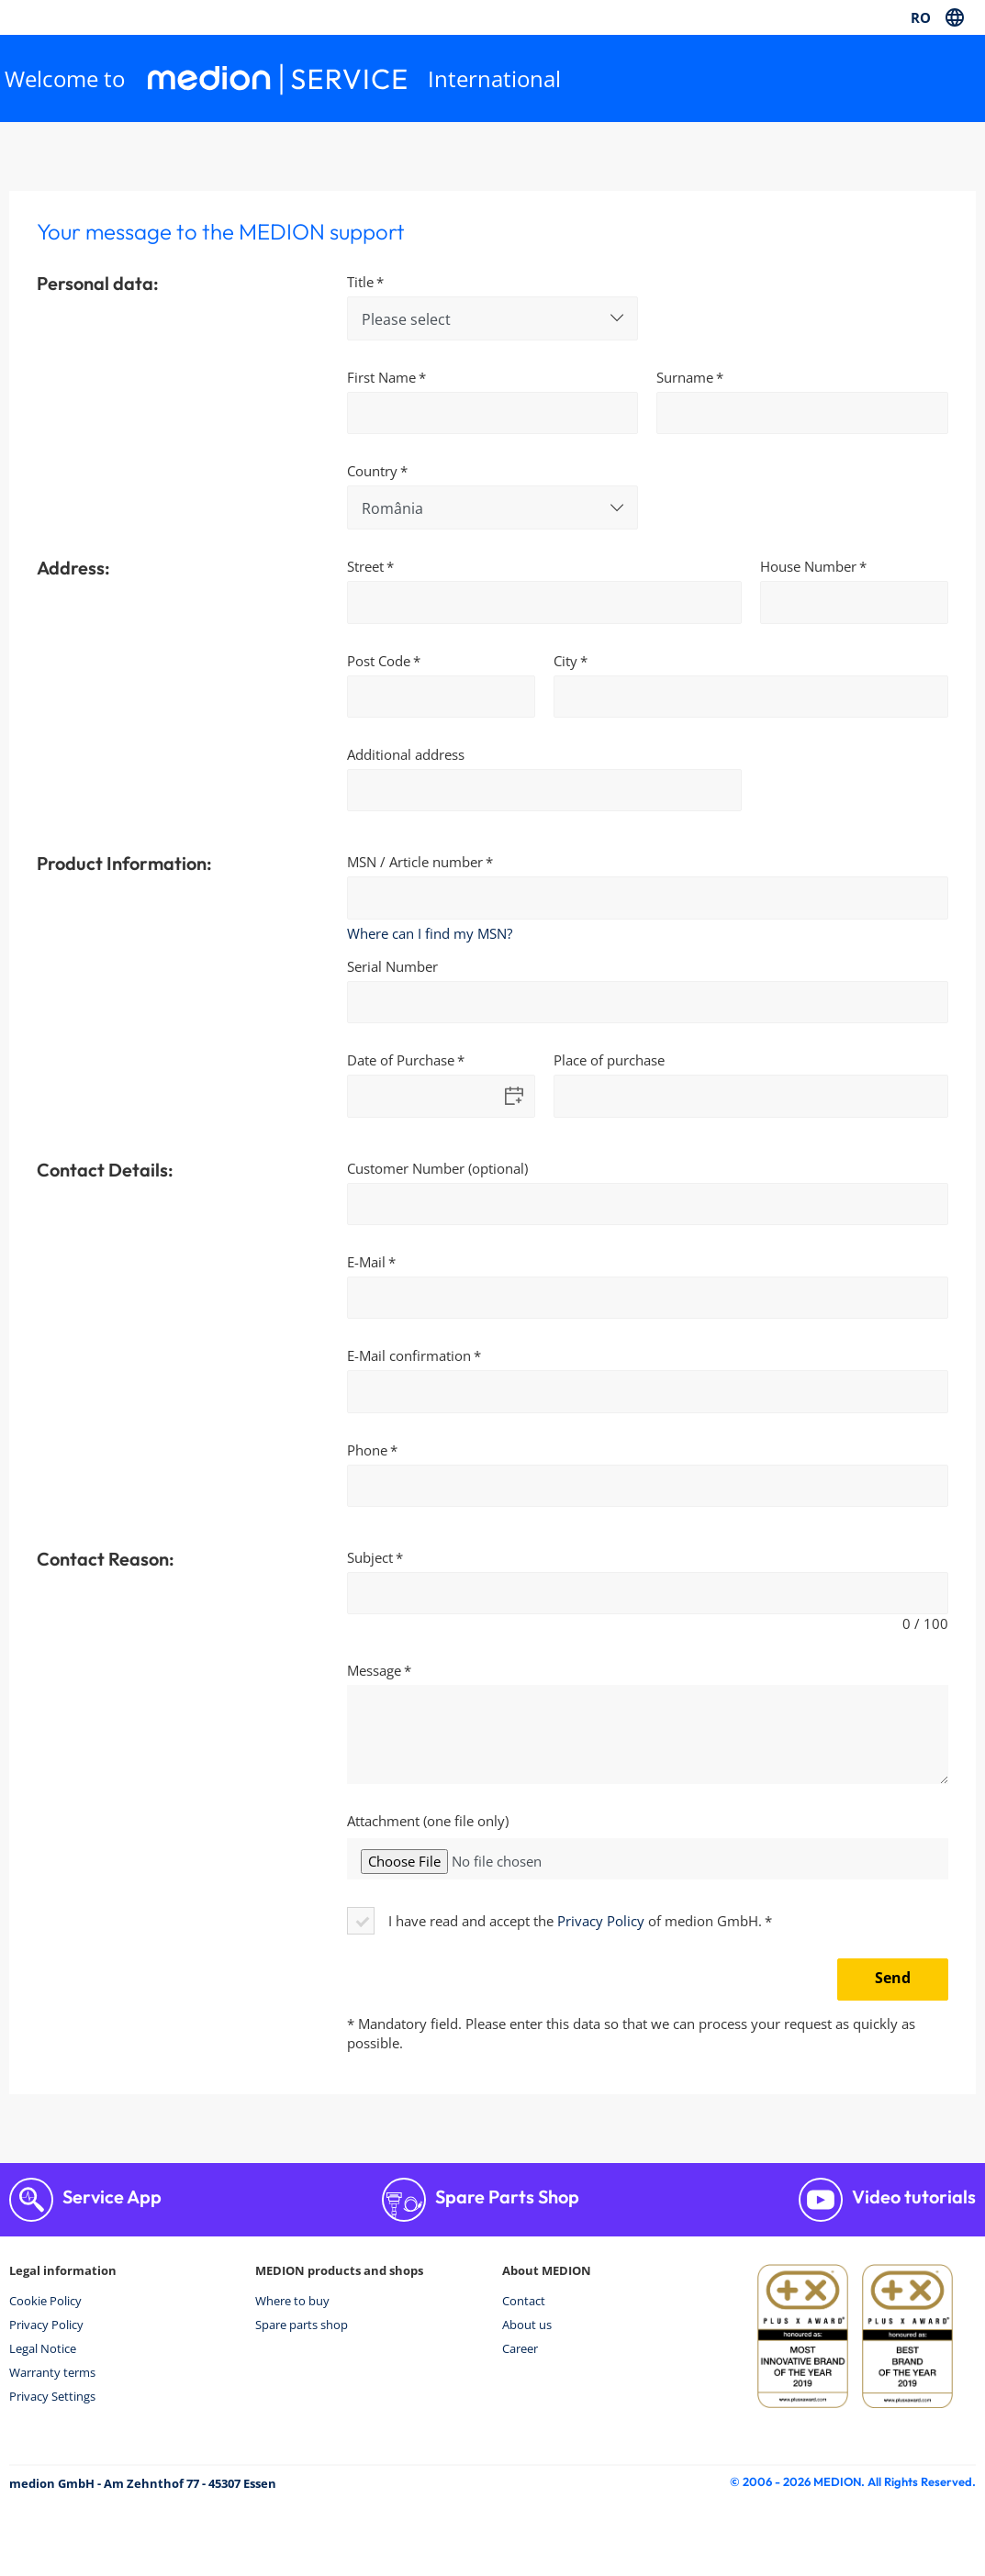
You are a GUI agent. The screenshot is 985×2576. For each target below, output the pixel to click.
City (565, 661)
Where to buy (292, 2300)
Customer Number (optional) (437, 1168)
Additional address (406, 754)
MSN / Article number (415, 862)
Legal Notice (42, 2348)
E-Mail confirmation (409, 1355)
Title (360, 282)
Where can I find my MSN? (429, 933)
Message (374, 1670)
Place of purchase (609, 1060)
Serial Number (392, 966)
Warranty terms (52, 2372)
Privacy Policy (600, 1921)
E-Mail (366, 1262)
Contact (523, 2300)
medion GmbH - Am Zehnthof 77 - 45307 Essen (142, 2483)
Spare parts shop (301, 2324)
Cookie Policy (45, 2300)
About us (527, 2324)
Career (520, 2348)
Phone (367, 1450)
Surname (684, 377)
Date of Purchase (400, 1060)
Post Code (378, 661)
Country (372, 471)
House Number (808, 566)
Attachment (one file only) (428, 1821)
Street (365, 566)
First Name (381, 377)
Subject (370, 1557)
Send (893, 1978)
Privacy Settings (52, 2396)
